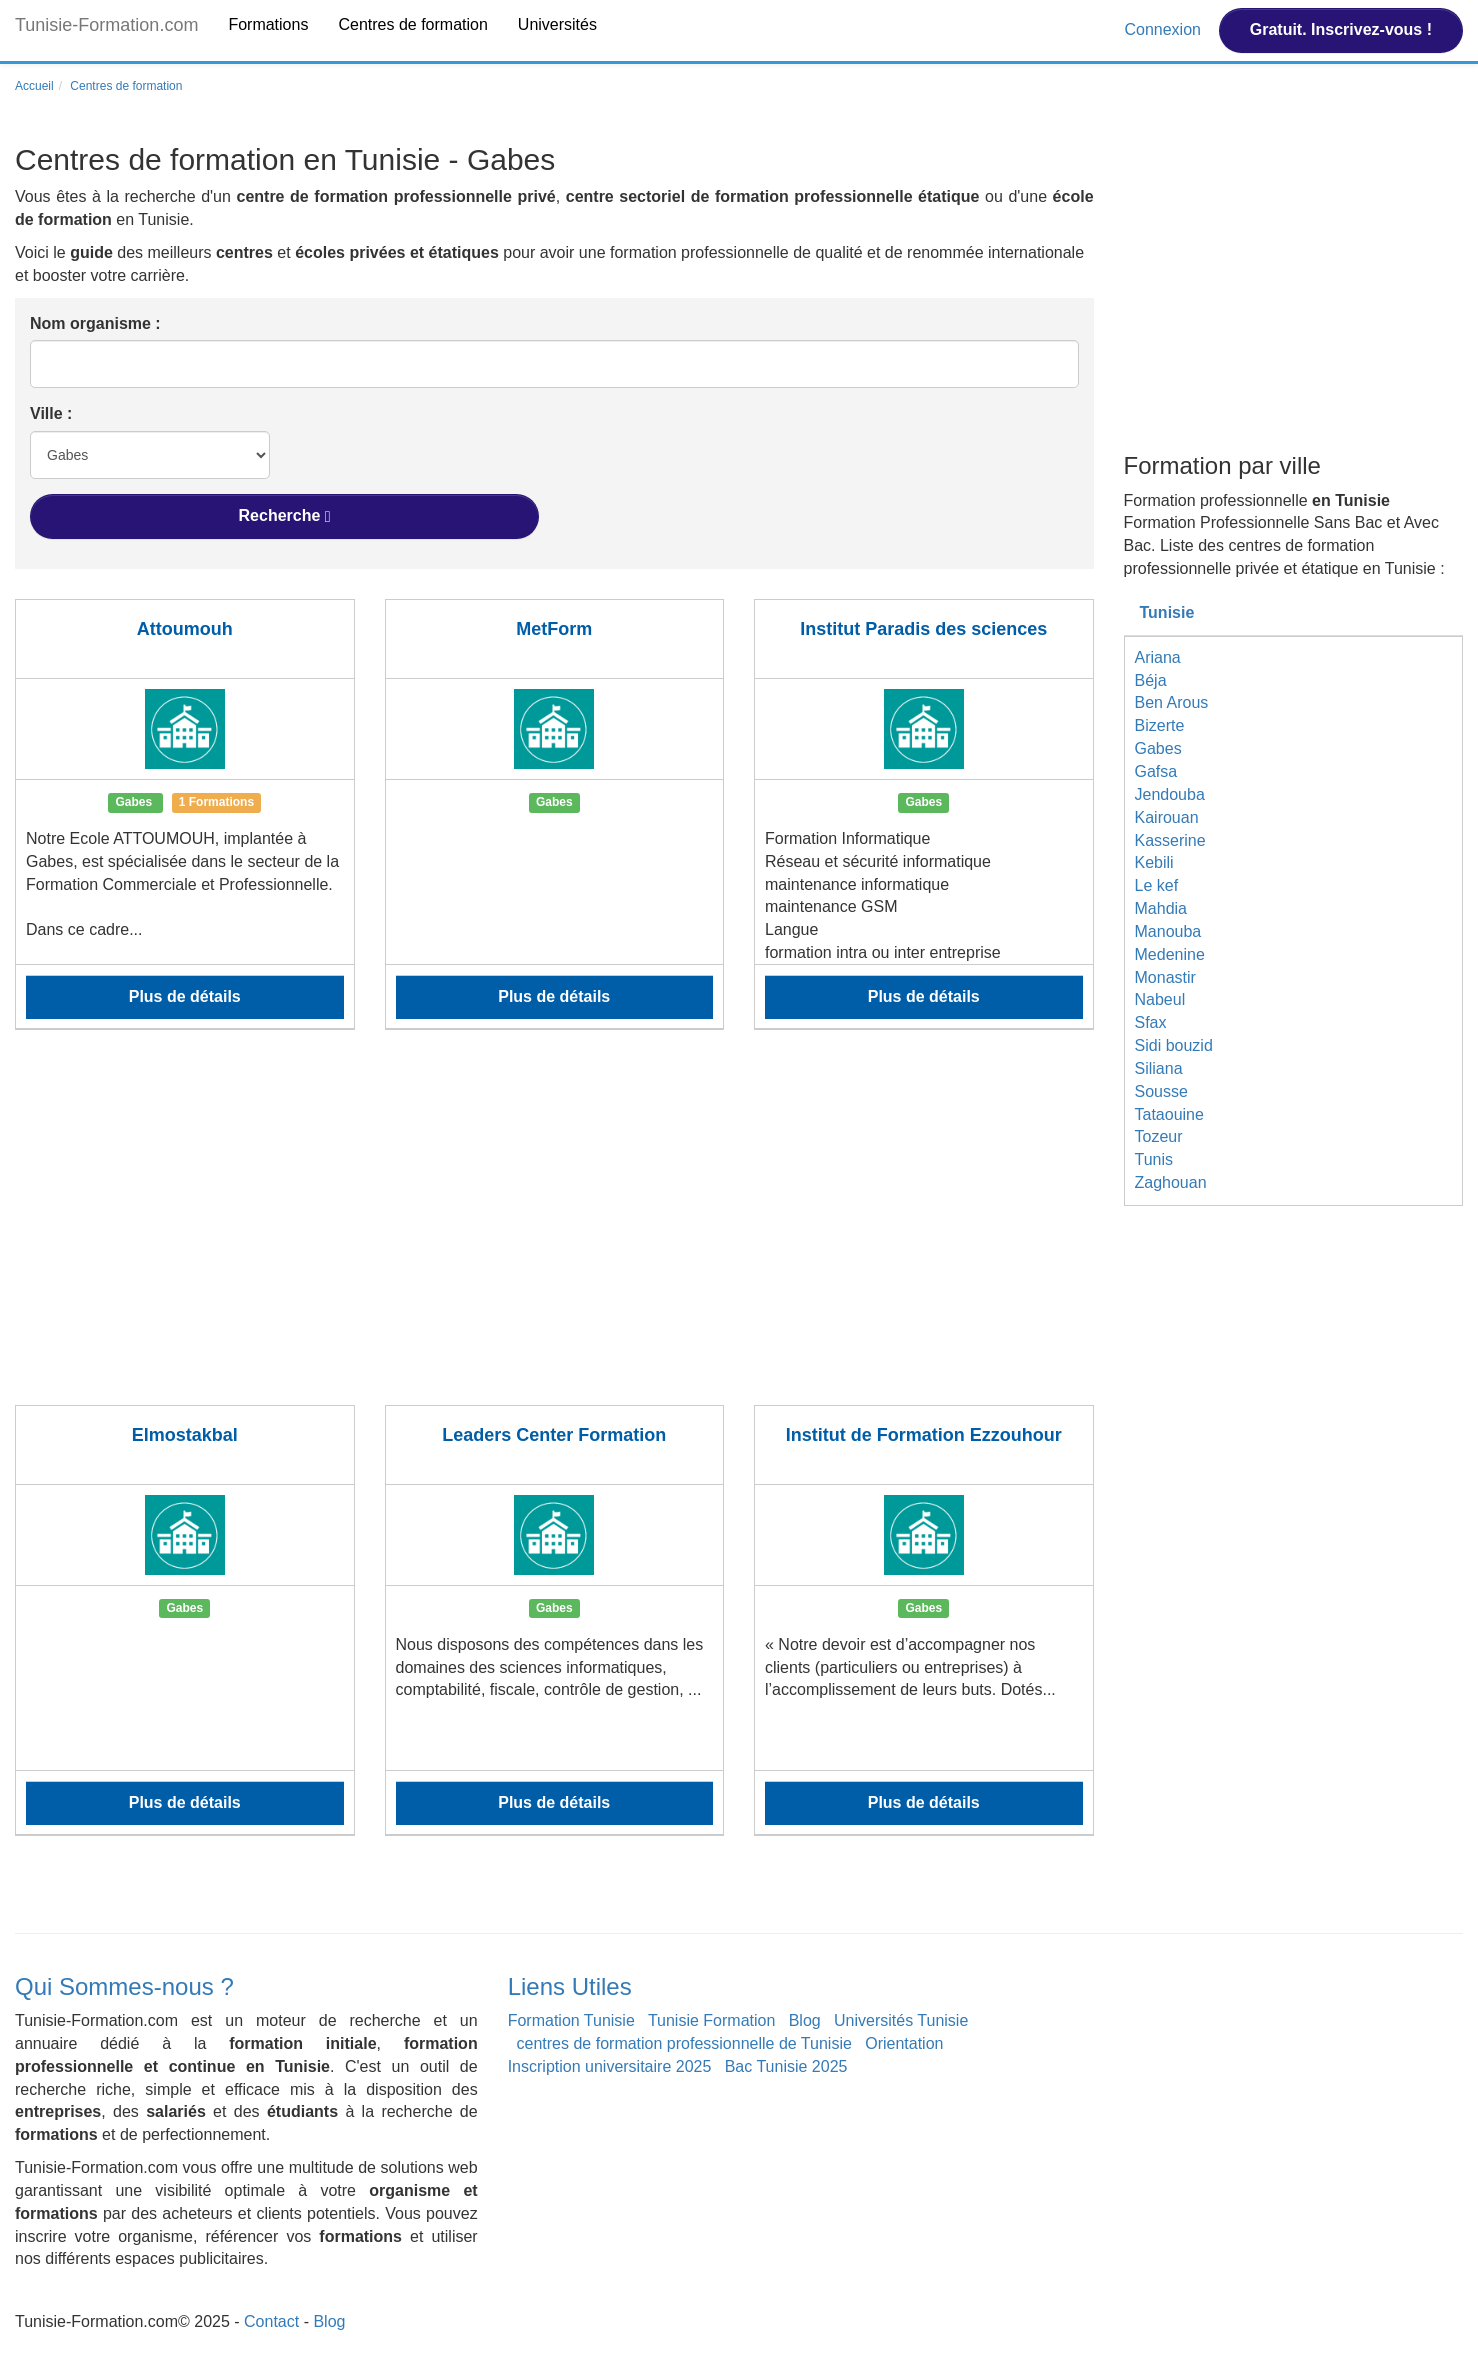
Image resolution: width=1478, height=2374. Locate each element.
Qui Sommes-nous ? (124, 1986)
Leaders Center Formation (554, 1435)
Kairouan (1167, 817)
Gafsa (1156, 771)
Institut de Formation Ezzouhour (924, 1435)
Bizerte (1160, 725)
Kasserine (1170, 840)
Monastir (1165, 977)
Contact (271, 2321)
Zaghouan (1171, 1182)
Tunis (1154, 1159)
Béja (1151, 680)
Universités (557, 24)
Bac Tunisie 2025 (786, 2066)
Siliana (1159, 1068)
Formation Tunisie (571, 2020)
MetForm (554, 629)
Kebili (1154, 862)
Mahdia (1161, 908)
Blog (805, 2020)
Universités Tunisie (901, 2020)
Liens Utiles (570, 1986)
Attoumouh (185, 629)
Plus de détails (185, 996)
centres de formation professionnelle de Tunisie (684, 2043)
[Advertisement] (554, 1230)
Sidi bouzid (1174, 1045)
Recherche (285, 516)
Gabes (1158, 748)
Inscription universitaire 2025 (610, 2066)
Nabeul (1160, 999)
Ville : (51, 413)
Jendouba (1170, 794)
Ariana (1158, 657)
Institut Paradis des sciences (923, 629)
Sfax (1151, 1022)
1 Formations (216, 802)
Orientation (904, 2043)
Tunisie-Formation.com (106, 25)
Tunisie (1167, 612)
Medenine (1170, 954)
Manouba (1168, 931)
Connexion (1164, 29)
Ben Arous (1172, 702)
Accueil (34, 86)
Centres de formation (412, 24)
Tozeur (1159, 1136)
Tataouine (1169, 1114)
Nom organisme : (95, 323)
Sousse (1161, 1091)
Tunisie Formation (711, 2020)
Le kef (1157, 885)
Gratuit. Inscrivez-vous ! (1341, 29)
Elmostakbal (185, 1435)
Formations (268, 24)
